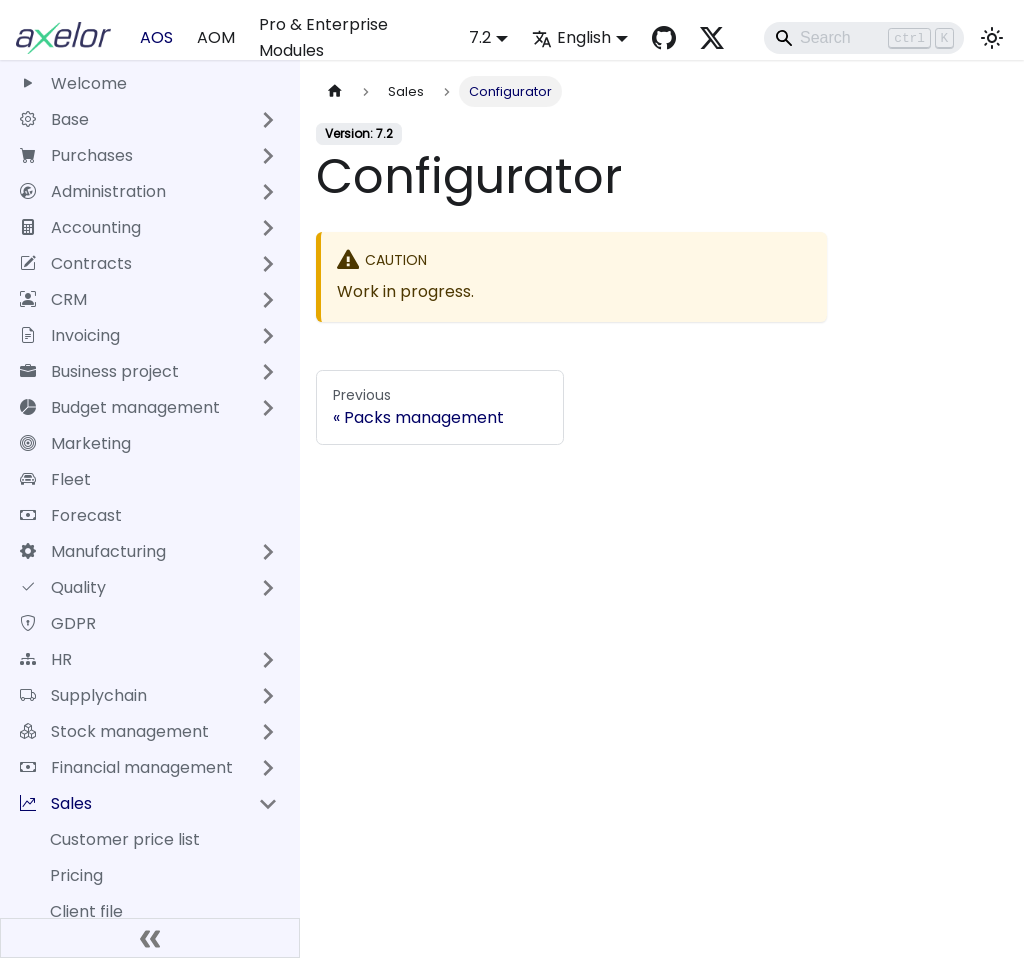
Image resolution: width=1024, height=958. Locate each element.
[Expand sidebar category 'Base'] (268, 120)
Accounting (80, 227)
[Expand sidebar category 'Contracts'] (268, 264)
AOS (156, 37)
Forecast (71, 515)
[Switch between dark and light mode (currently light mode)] (992, 38)
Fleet (55, 479)
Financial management (126, 767)
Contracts (76, 263)
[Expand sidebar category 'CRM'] (268, 300)
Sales (56, 803)
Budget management (120, 407)
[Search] (864, 38)
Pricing (76, 875)
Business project (99, 371)
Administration (93, 191)
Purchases (76, 155)
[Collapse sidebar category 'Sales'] (268, 804)
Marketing (75, 443)
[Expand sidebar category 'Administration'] (268, 192)
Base (54, 119)
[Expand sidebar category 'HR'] (268, 660)
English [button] (571, 37)
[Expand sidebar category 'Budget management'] (268, 408)
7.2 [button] (480, 37)
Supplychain (83, 695)
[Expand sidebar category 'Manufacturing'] (268, 552)
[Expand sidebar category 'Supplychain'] (268, 696)
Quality (63, 587)
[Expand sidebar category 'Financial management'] (268, 768)
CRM (53, 299)
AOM (216, 37)
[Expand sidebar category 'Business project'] (268, 372)
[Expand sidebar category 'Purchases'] (268, 156)
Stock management (114, 731)
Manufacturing (93, 551)
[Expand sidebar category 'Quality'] (268, 588)
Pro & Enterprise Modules (323, 37)
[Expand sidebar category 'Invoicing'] (268, 336)
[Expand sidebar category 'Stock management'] (268, 732)
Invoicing (70, 335)
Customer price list (125, 839)
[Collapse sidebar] (150, 938)
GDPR (58, 623)
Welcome (73, 83)
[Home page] (335, 91)
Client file (86, 911)
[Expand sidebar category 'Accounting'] (268, 228)
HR (46, 659)
